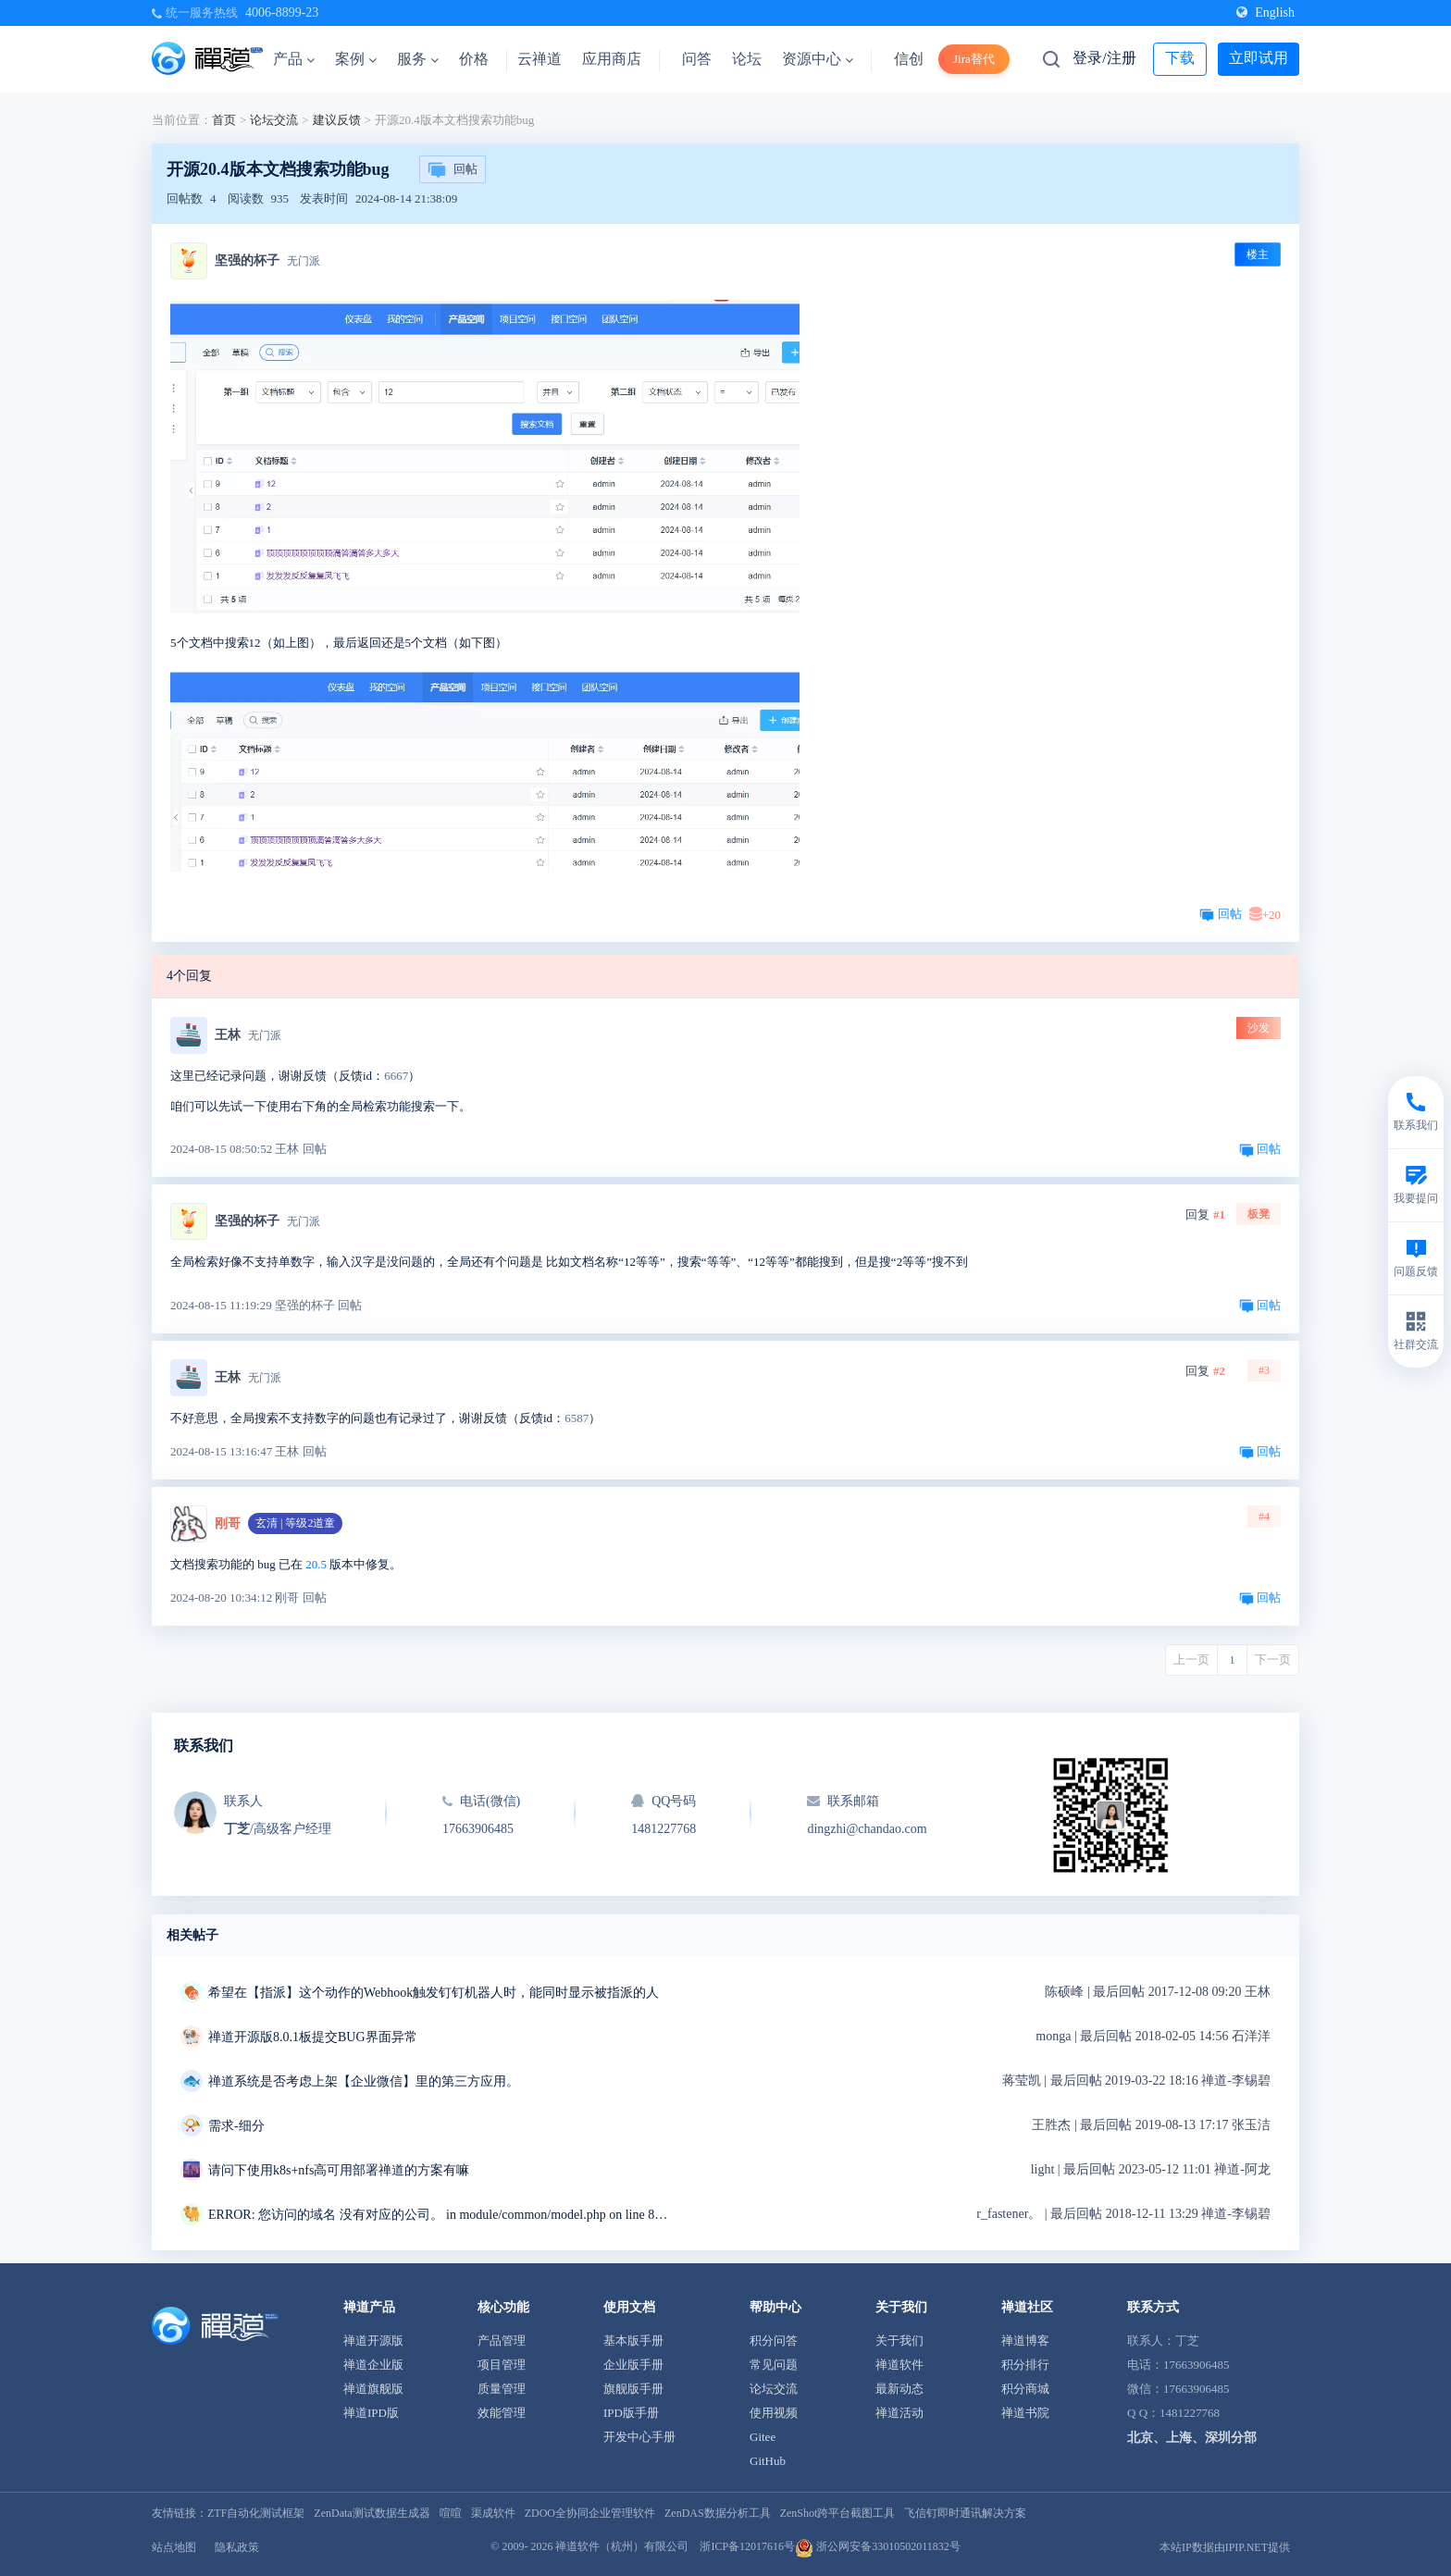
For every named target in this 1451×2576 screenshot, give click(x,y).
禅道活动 (899, 2413)
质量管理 (501, 2389)
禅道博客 (1025, 2340)
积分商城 (1025, 2389)
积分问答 (774, 2340)
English (1265, 12)
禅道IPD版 (371, 2413)
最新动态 (899, 2389)
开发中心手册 (639, 2437)
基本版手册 (633, 2340)
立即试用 (1258, 58)
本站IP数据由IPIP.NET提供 (1225, 2547)
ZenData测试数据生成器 (371, 2513)
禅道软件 (899, 2365)
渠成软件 (493, 2513)
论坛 (747, 59)
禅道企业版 (373, 2365)
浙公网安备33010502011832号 (878, 2546)
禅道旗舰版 (373, 2389)
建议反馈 (337, 120)
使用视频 (774, 2413)
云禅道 (539, 59)
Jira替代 (974, 59)
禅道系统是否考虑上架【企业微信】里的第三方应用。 (363, 2081)
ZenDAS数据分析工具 (717, 2513)
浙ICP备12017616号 (747, 2546)
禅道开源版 (373, 2340)
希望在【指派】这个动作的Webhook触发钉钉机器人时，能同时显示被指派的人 (433, 1993)
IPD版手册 (631, 2413)
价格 (474, 59)
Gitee (762, 2437)
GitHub (768, 2461)
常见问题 (774, 2365)
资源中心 (817, 59)
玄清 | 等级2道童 (295, 1523)
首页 (224, 120)
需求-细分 (236, 2126)
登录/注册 (1104, 58)
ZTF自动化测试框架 (255, 2513)
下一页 (1273, 1659)
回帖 (452, 170)
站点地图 (174, 2547)
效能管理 (501, 2413)
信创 (909, 59)
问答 (697, 59)
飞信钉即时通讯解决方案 (965, 2513)
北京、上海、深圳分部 (1192, 2438)
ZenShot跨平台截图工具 (838, 2513)
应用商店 (611, 59)
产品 (294, 59)
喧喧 (451, 2513)
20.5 (316, 1564)
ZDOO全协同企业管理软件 (590, 2513)
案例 (356, 59)
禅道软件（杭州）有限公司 (621, 2546)
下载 (1180, 58)
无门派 (303, 260)
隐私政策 (237, 2547)
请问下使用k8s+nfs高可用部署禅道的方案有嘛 (338, 2170)
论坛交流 (274, 120)
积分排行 (1025, 2365)
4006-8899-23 (281, 12)
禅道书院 (1025, 2413)
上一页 (1191, 1659)
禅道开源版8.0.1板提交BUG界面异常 (312, 2037)
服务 (418, 59)
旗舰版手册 (633, 2389)
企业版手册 (633, 2365)
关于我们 (899, 2340)
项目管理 (501, 2365)
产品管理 (501, 2340)
